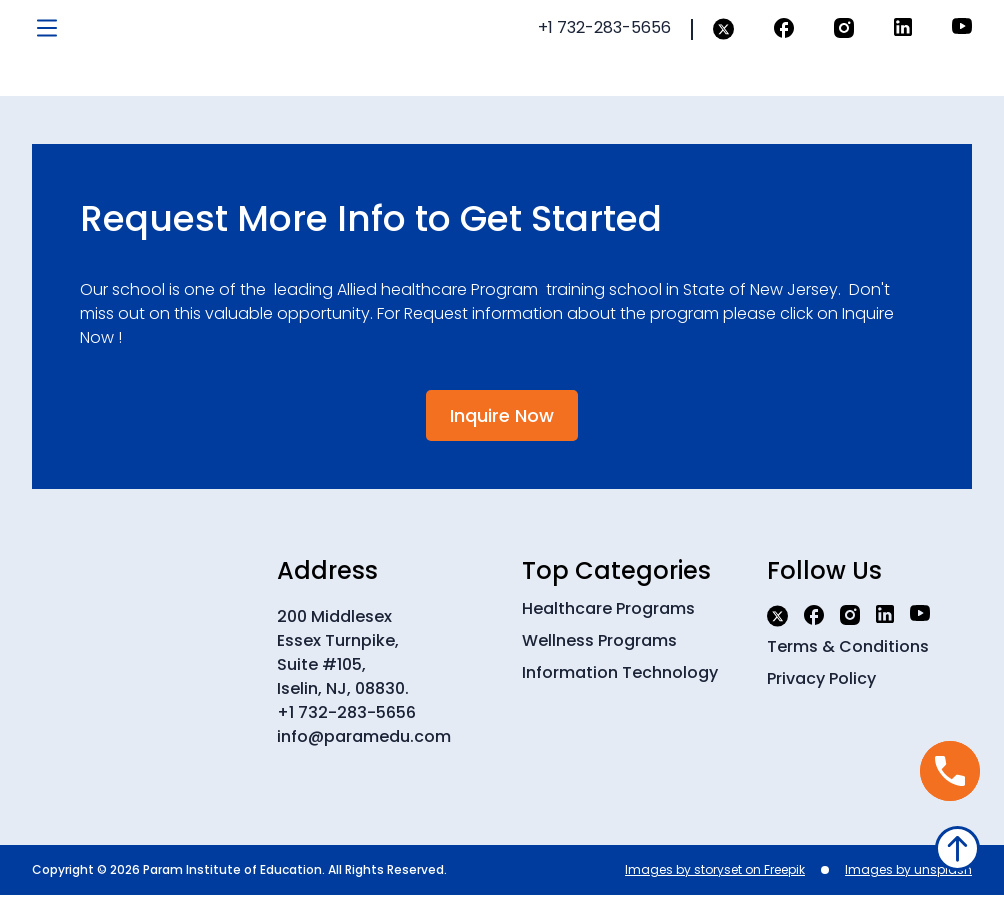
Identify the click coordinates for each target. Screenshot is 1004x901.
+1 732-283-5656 (346, 718)
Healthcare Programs (608, 614)
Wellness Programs (599, 646)
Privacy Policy (821, 684)
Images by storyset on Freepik (715, 875)
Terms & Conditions (848, 652)
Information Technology (620, 678)
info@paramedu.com (364, 742)
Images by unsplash (908, 875)
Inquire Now (502, 421)
